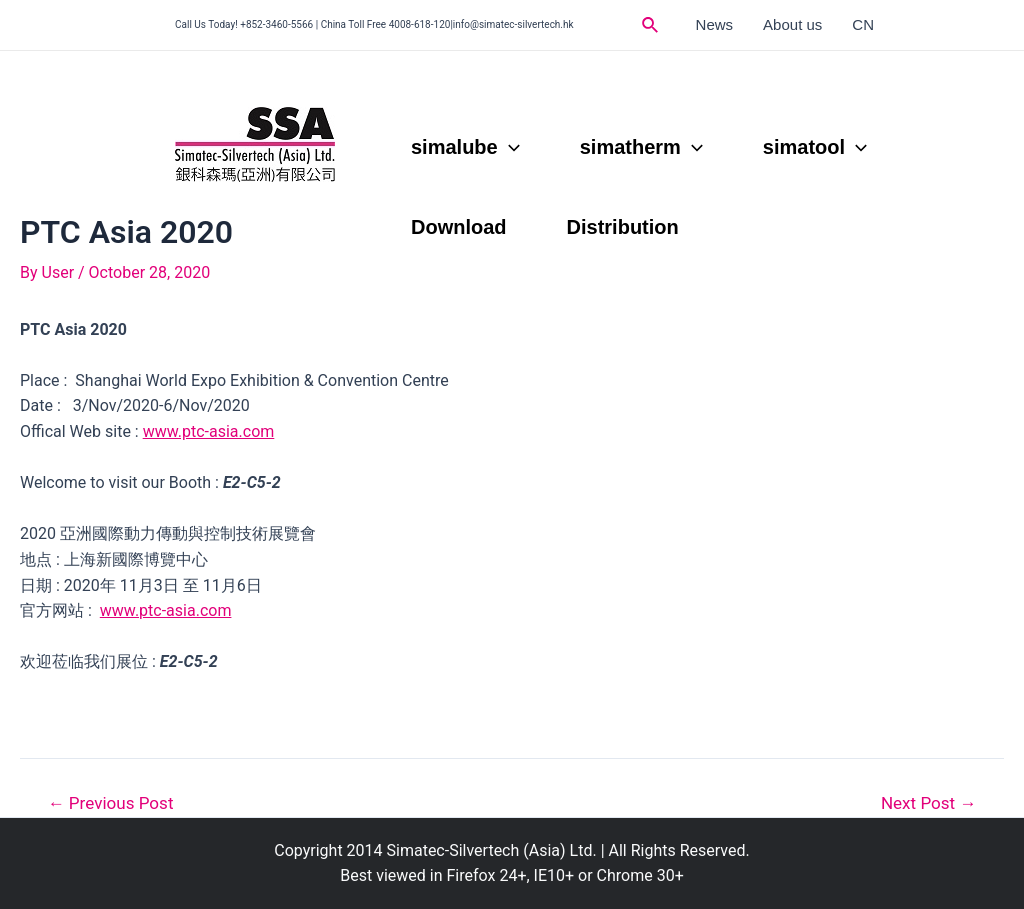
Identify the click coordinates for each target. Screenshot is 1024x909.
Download (459, 227)
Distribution (623, 227)
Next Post (928, 803)
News (715, 24)
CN (863, 24)
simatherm (641, 147)
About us (792, 24)
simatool (815, 147)
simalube (465, 147)
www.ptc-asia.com (209, 431)
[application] (509, 147)
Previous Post (111, 803)
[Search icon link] (651, 25)
